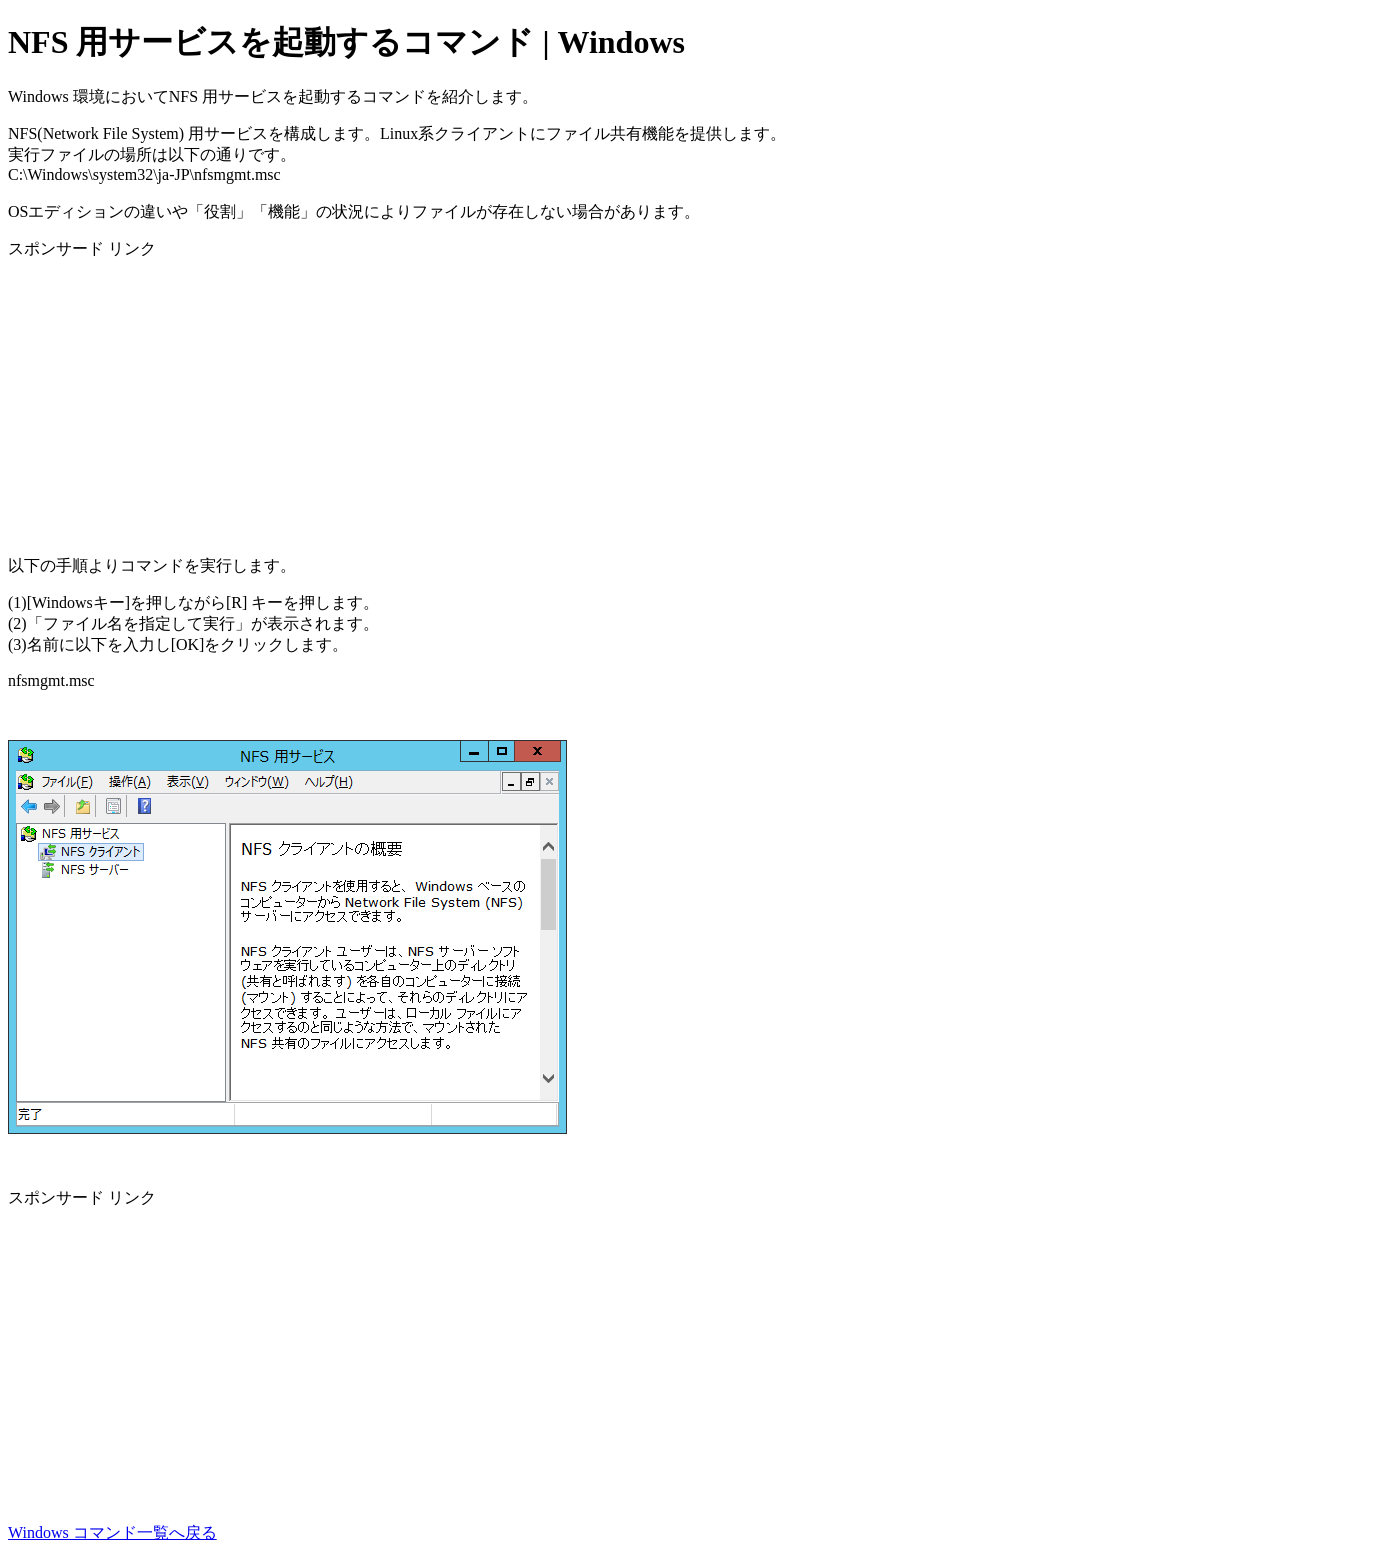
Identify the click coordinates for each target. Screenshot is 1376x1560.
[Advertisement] (608, 400)
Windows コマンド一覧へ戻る (112, 1532)
